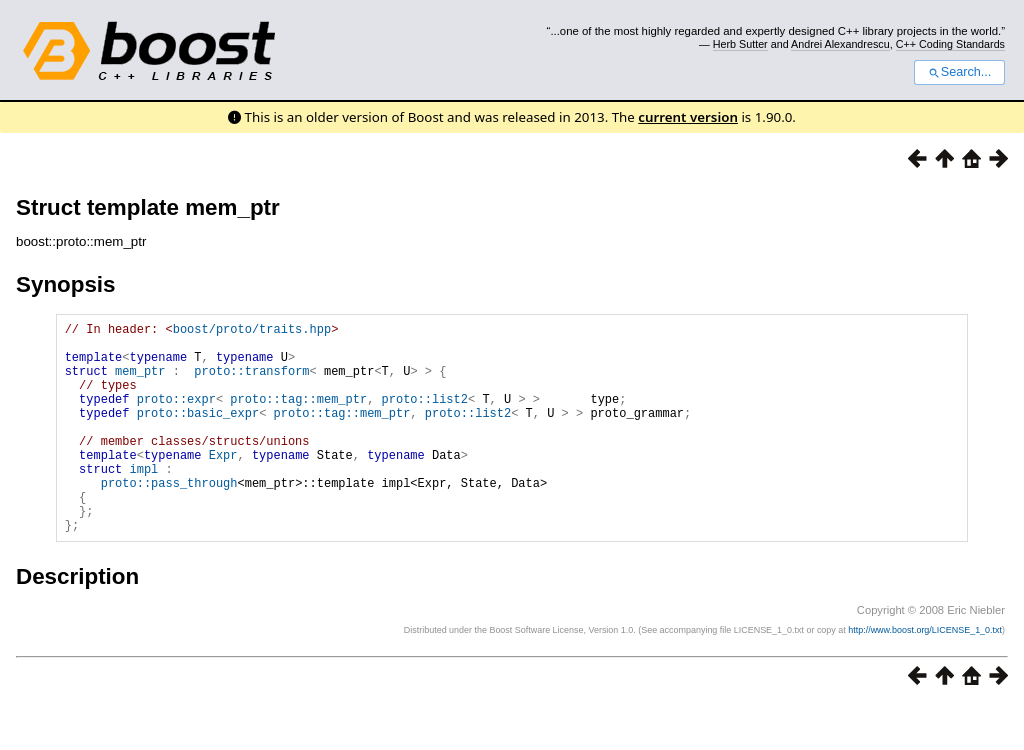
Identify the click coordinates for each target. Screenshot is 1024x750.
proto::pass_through (169, 518)
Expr (223, 484)
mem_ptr (140, 382)
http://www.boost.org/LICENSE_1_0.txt (925, 675)
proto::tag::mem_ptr (298, 416)
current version (688, 117)
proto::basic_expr (198, 433)
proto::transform (251, 382)
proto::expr (176, 416)
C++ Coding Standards (950, 44)
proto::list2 (425, 416)
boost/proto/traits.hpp (252, 331)
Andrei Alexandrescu (840, 44)
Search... (959, 72)
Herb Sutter (740, 44)
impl (143, 501)
